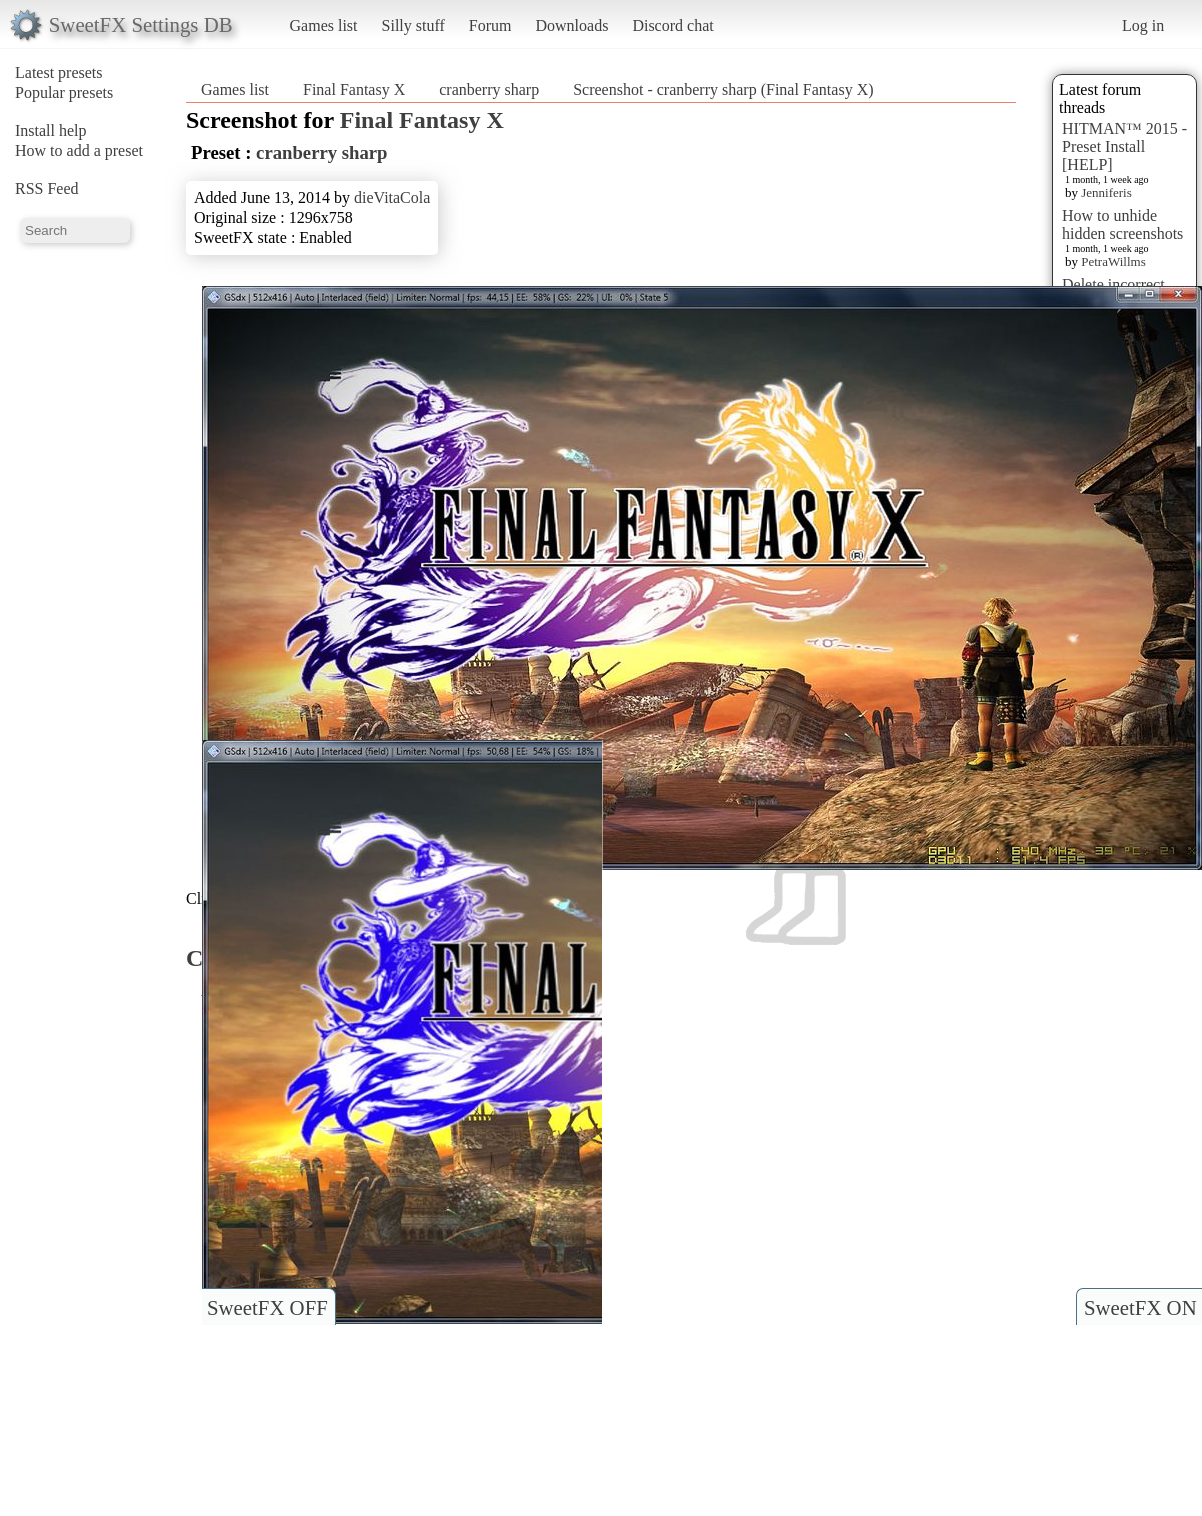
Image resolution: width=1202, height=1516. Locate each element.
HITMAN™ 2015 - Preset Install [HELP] (1124, 146)
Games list (324, 25)
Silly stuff (413, 25)
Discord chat (672, 25)
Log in (1143, 25)
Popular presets (64, 92)
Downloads (571, 25)
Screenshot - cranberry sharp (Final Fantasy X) (723, 89)
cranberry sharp (489, 89)
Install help (51, 130)
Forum (490, 25)
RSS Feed (47, 188)
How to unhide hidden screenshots (1122, 224)
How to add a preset (79, 150)
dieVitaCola (392, 197)
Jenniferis (1106, 192)
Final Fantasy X (354, 89)
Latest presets (59, 72)
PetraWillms (1113, 261)
